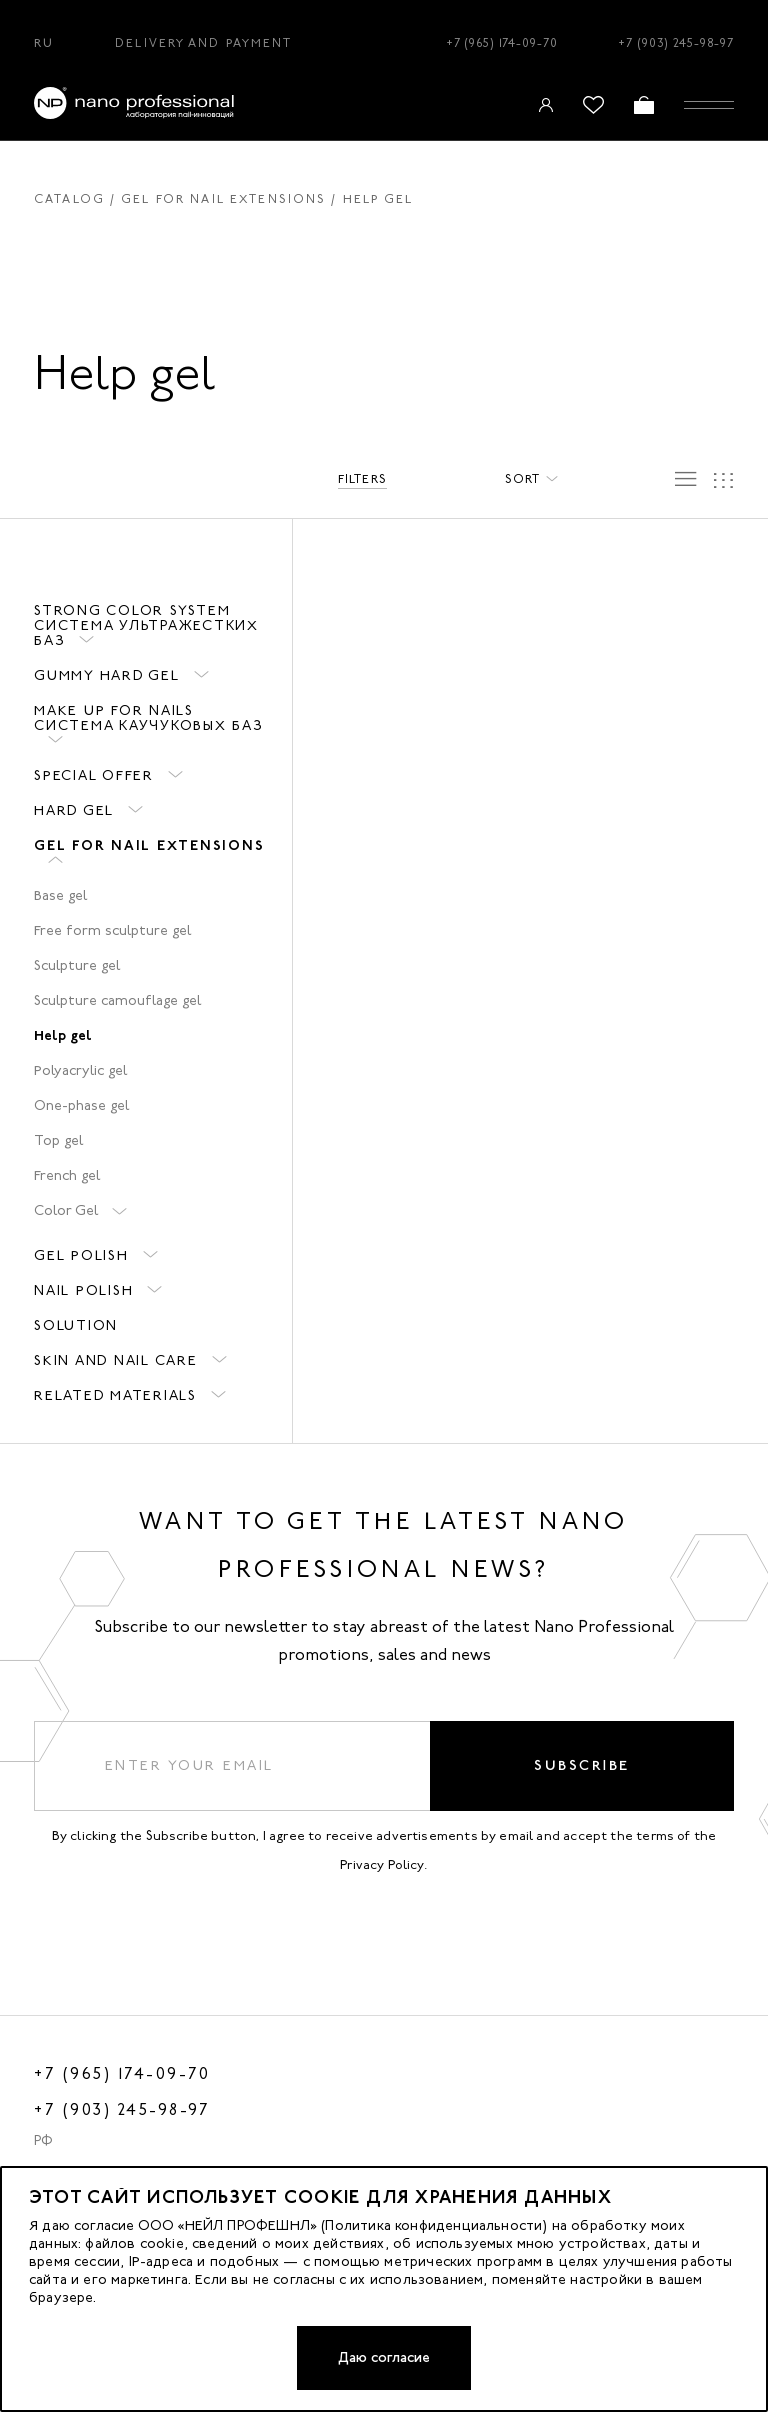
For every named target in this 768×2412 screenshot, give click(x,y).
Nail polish (83, 1290)
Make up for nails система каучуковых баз (149, 718)
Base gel (60, 895)
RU (44, 43)
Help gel (63, 1035)
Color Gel (66, 1210)
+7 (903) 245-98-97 (676, 43)
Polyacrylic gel (80, 1070)
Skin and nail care (116, 1360)
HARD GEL (74, 810)
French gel (67, 1175)
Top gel (58, 1140)
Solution (76, 1325)
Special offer (94, 775)
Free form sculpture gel (112, 930)
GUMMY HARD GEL (107, 675)
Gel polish (81, 1255)
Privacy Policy (382, 1864)
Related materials (115, 1395)
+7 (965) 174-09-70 (502, 43)
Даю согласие (384, 2357)
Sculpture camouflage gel (117, 1000)
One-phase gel (81, 1105)
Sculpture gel (77, 965)
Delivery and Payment (203, 43)
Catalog (69, 199)
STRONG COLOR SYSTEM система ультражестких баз (146, 625)
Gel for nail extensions (223, 199)
